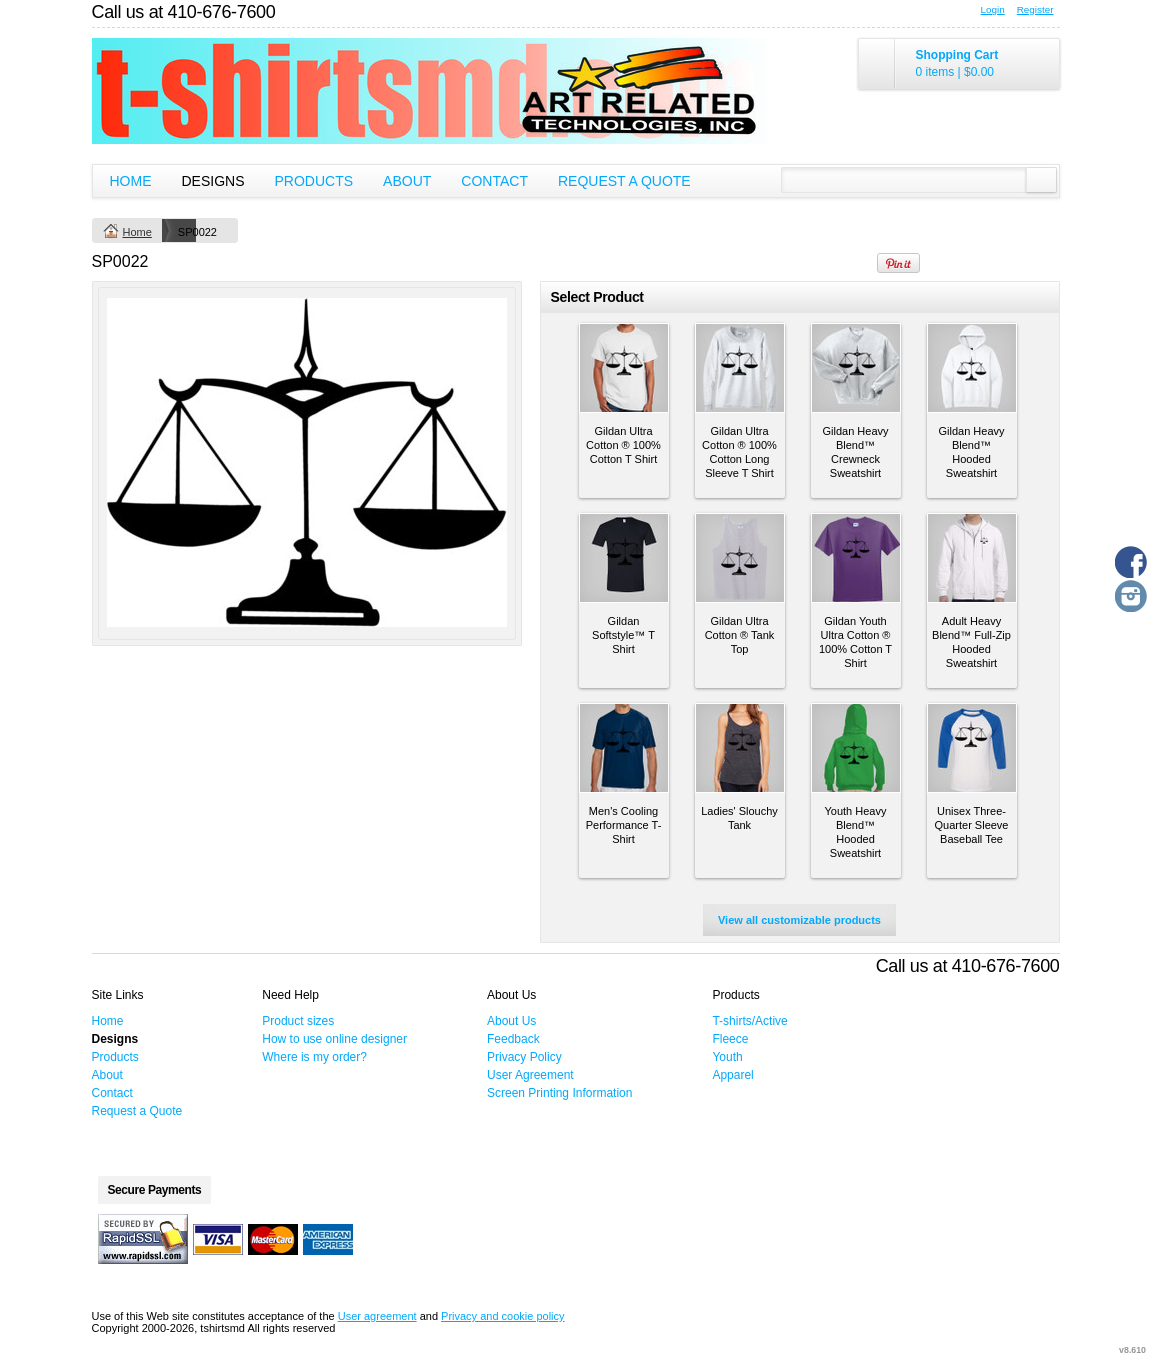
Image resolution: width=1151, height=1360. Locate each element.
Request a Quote (624, 181)
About (407, 181)
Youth (727, 1057)
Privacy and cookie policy (503, 1316)
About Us (511, 1021)
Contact (494, 181)
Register (1035, 9)
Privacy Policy (524, 1057)
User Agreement (530, 1075)
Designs (213, 181)
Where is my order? (314, 1057)
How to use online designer (334, 1039)
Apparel (732, 1075)
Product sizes (298, 1021)
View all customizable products (799, 920)
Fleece (730, 1039)
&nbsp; (624, 368)
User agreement (377, 1316)
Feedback (513, 1039)
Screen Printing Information (559, 1093)
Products (314, 181)
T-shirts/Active (749, 1021)
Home (131, 181)
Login (993, 9)
